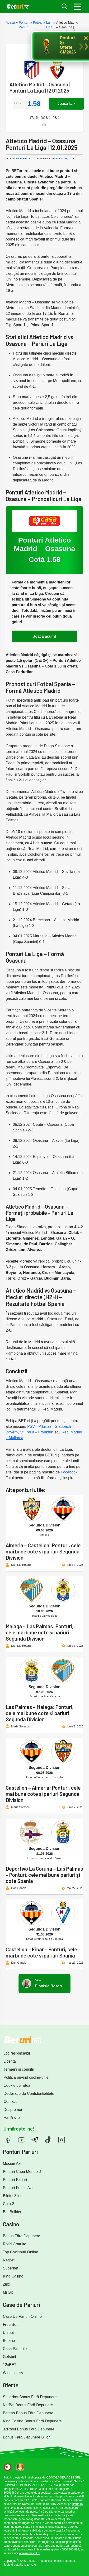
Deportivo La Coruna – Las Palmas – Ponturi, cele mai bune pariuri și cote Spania (44, 1874)
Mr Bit (8, 2292)
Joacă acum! (44, 636)
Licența (10, 2061)
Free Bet (10, 2324)
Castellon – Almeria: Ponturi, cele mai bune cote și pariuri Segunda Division (43, 1793)
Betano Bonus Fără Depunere (28, 2413)
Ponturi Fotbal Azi (18, 2188)
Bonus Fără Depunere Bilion (27, 2437)
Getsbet (9, 2357)
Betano (9, 2341)
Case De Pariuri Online (22, 2316)
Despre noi (13, 2110)
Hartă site (12, 2118)
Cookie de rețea (17, 2085)
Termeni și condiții (19, 2069)
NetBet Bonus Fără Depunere (28, 2405)
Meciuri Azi (12, 2164)
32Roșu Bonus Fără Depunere (28, 2429)
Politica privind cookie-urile (26, 2077)
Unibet (8, 2333)
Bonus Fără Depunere (21, 2236)
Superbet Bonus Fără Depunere (30, 2397)
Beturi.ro (9, 2477)
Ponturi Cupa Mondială (22, 2172)
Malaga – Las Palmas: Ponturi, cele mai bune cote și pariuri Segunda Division (40, 1632)
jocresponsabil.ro (29, 2553)
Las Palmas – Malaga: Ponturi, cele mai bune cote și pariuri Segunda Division (40, 1713)
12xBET (9, 2365)
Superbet (10, 2268)
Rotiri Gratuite (14, 2244)
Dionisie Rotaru (21, 158)
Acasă (10, 22)
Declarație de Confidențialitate (29, 2093)
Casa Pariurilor (15, 2349)
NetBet (8, 2260)
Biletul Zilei (12, 2196)
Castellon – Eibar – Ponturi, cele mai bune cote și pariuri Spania (41, 1952)
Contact (10, 2102)
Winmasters (13, 2373)
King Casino (13, 2276)
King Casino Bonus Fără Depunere (32, 2421)
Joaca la (64, 104)
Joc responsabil (17, 2053)
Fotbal (37, 22)
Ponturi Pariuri (15, 2180)
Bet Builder (12, 2212)
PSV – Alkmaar (40, 1426)
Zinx (6, 2284)
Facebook (69, 1472)
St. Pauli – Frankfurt (36, 1432)
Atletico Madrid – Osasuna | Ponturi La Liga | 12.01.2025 (39, 87)
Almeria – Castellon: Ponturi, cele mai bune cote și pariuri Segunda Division (43, 1551)
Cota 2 (8, 2204)
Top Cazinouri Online (20, 2252)
